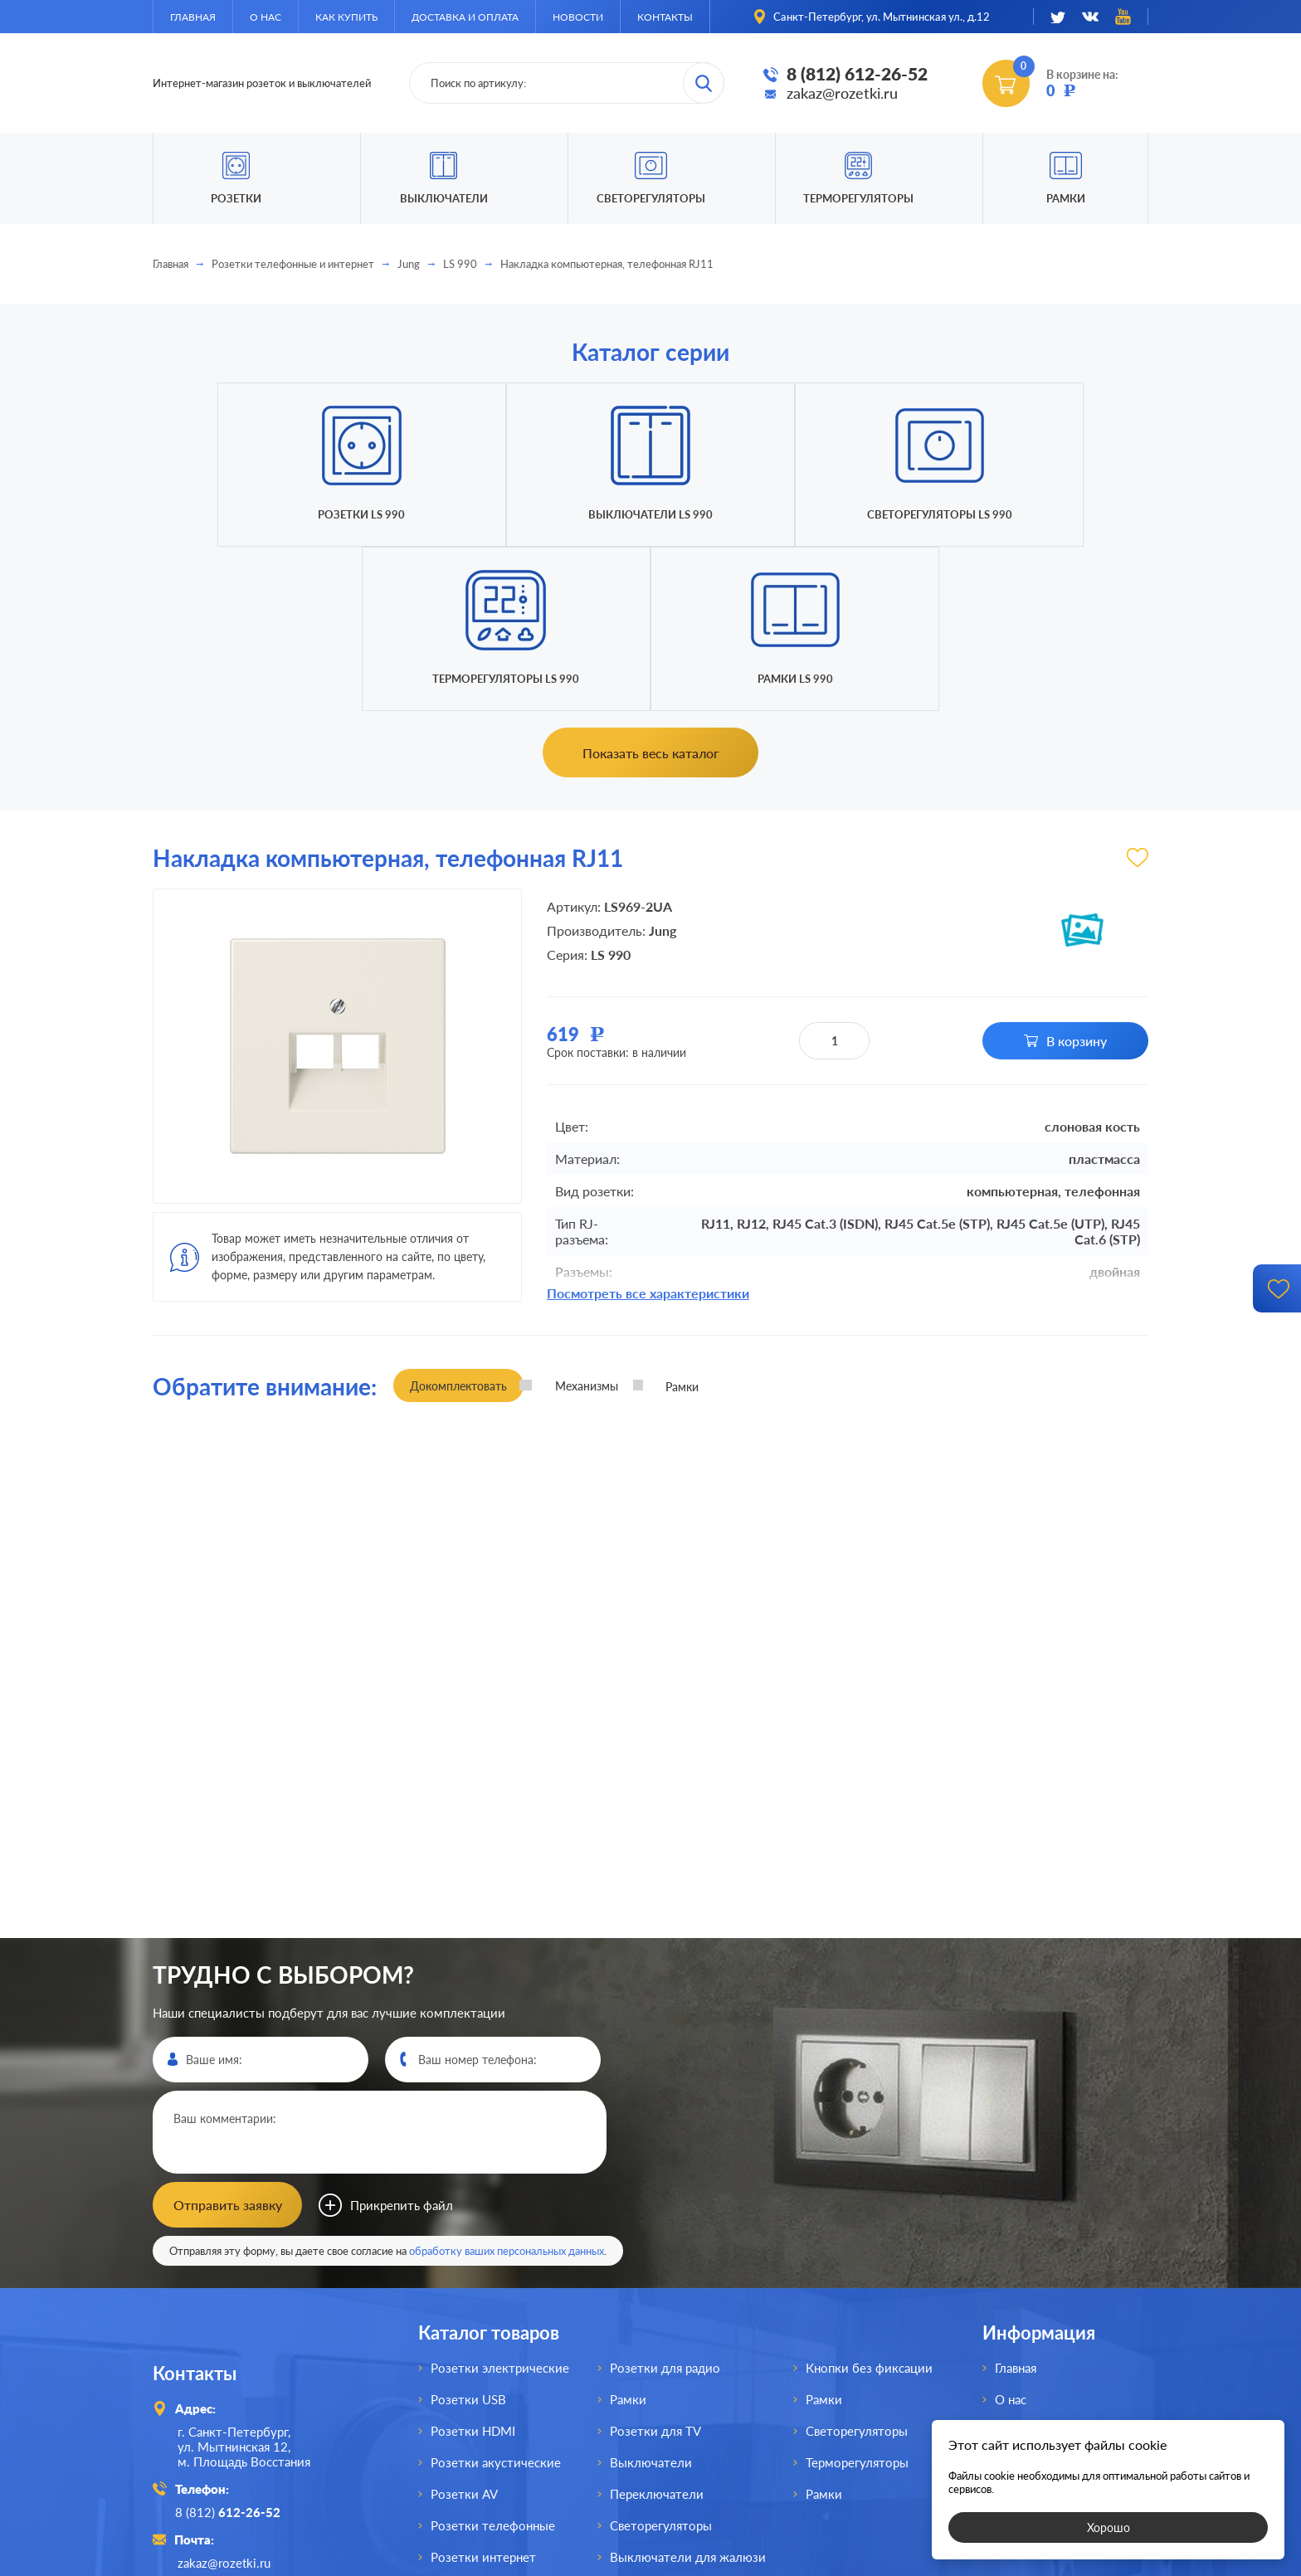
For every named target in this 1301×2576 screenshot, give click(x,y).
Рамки (1065, 198)
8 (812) (230, 2345)
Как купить (346, 17)
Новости (578, 17)
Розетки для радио (665, 2201)
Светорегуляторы (651, 198)
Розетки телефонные (493, 2359)
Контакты (665, 17)
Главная (193, 17)
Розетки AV (464, 2327)
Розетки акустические (496, 2296)
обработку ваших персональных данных (506, 2084)
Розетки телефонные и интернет (293, 263)
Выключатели (651, 2296)
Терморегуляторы (858, 198)
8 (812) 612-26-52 (857, 74)
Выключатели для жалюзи (688, 2391)
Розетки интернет (483, 2391)
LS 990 (460, 263)
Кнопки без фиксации (869, 2201)
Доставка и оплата (465, 17)
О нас (265, 17)
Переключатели (657, 2327)
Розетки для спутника (494, 2422)
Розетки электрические (500, 2201)
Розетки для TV (655, 2264)
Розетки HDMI (473, 2264)
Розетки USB (468, 2233)
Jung (408, 263)
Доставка (1022, 2296)
